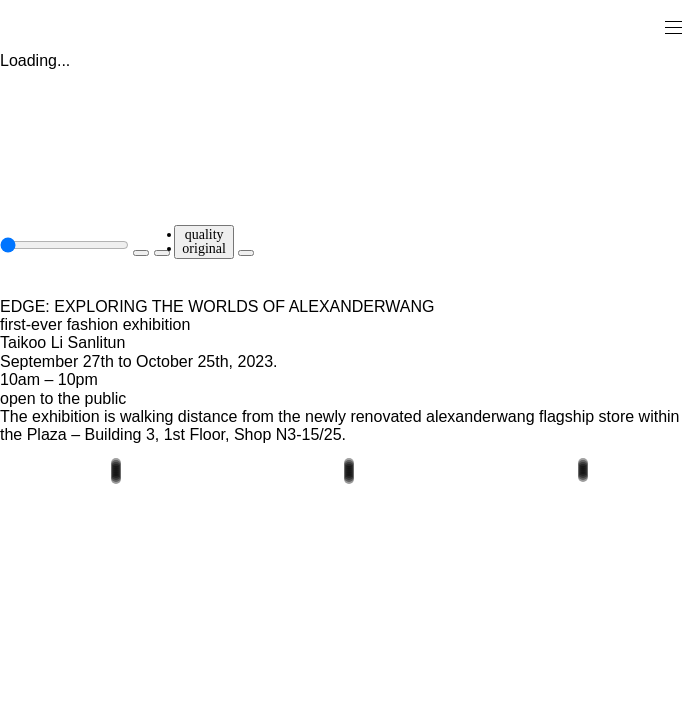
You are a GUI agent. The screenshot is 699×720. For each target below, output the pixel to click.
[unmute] (162, 253)
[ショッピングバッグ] (645, 26)
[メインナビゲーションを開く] (673, 26)
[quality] (204, 242)
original (204, 248)
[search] (610, 26)
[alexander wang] (100, 26)
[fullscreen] (246, 253)
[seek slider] (64, 245)
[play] (141, 253)
